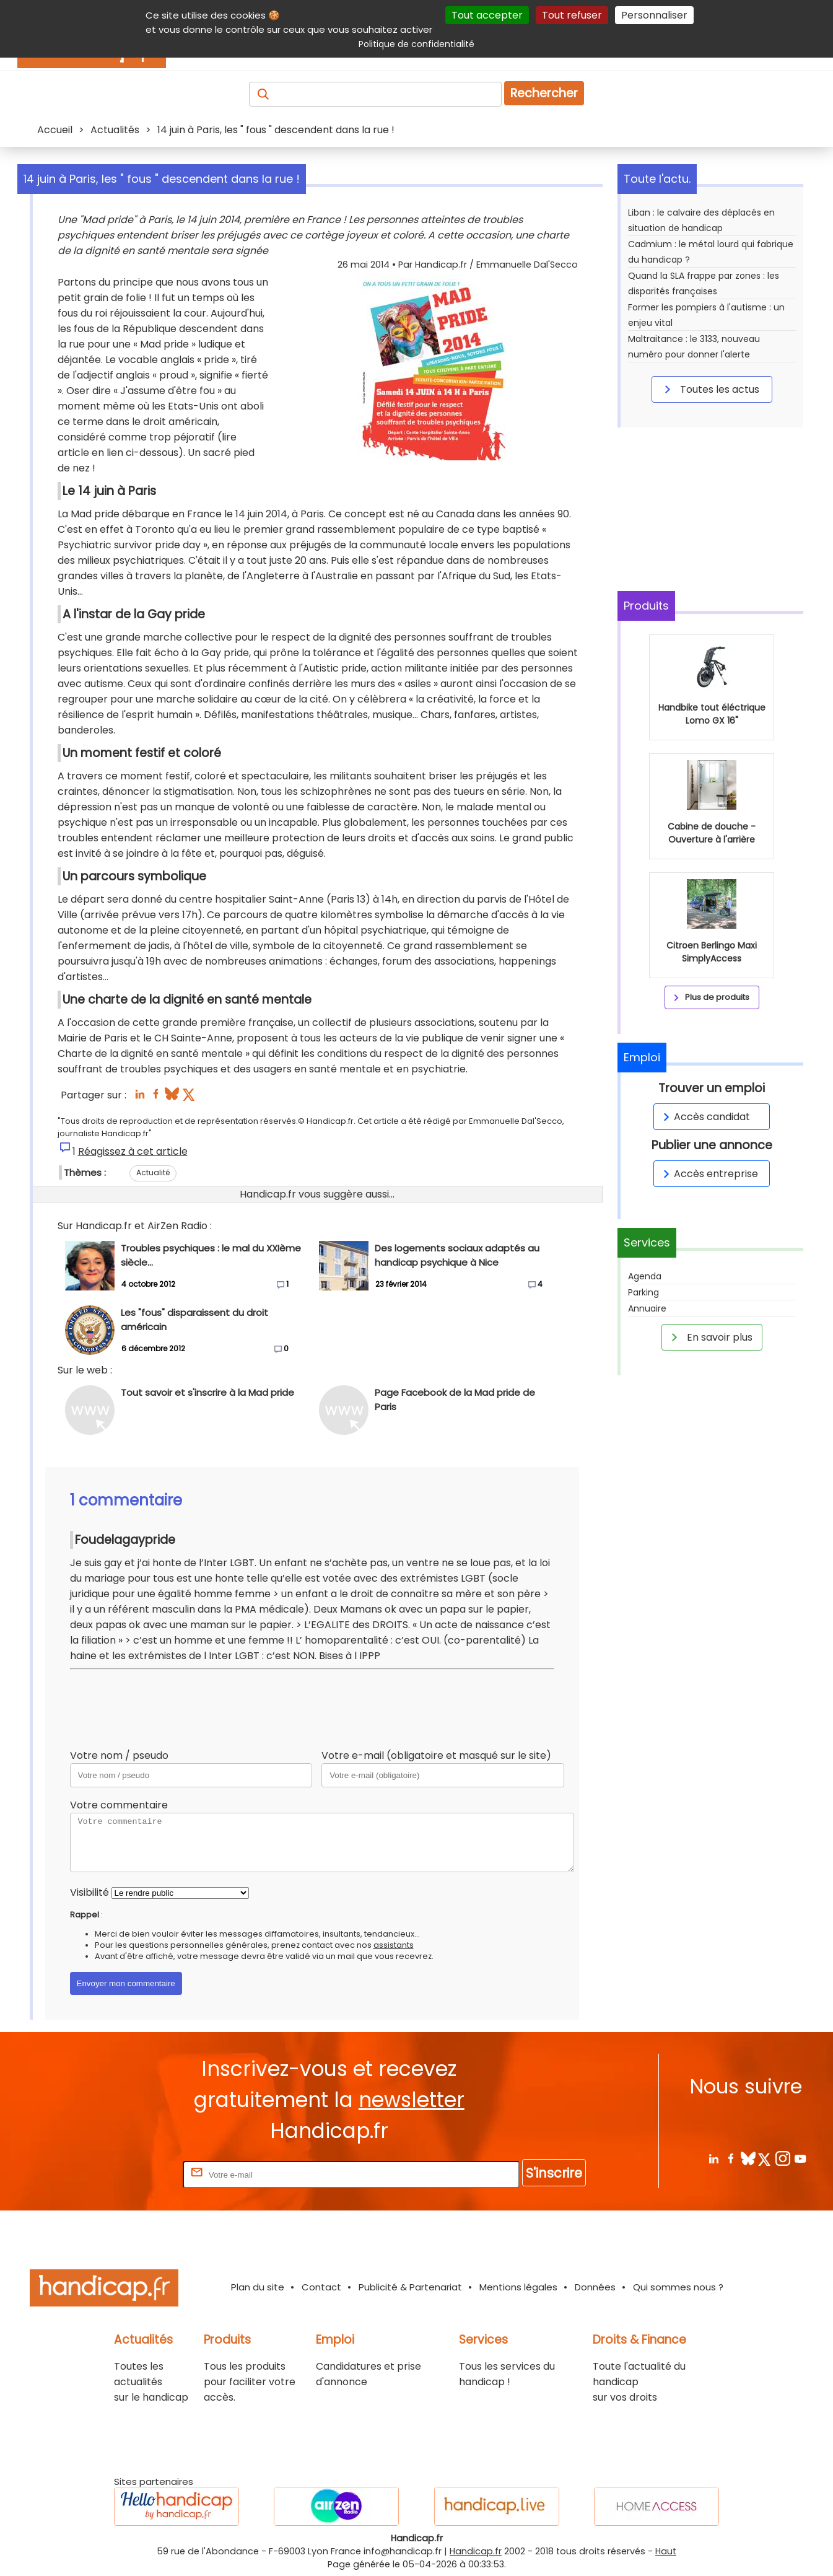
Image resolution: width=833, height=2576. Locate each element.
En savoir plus (709, 1337)
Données (595, 2286)
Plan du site (257, 2286)
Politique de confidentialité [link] (416, 44)
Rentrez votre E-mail (131, 2174)
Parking (643, 1292)
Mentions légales (518, 2286)
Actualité (153, 1172)
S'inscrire (554, 2173)
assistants (393, 1945)
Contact (321, 2286)
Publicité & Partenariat (410, 2286)
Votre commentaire (119, 1805)
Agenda (644, 1276)
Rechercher (544, 93)
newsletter (411, 2099)
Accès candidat (704, 1116)
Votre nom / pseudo (119, 1755)
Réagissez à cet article (133, 1151)
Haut (665, 2551)
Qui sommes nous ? (678, 2286)
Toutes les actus (709, 389)
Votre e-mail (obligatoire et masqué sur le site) (436, 1755)
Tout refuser (572, 15)
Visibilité (89, 1892)
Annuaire (647, 1308)
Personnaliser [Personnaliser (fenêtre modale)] (654, 15)
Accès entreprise (708, 1173)
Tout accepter (487, 15)
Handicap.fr (476, 2551)
